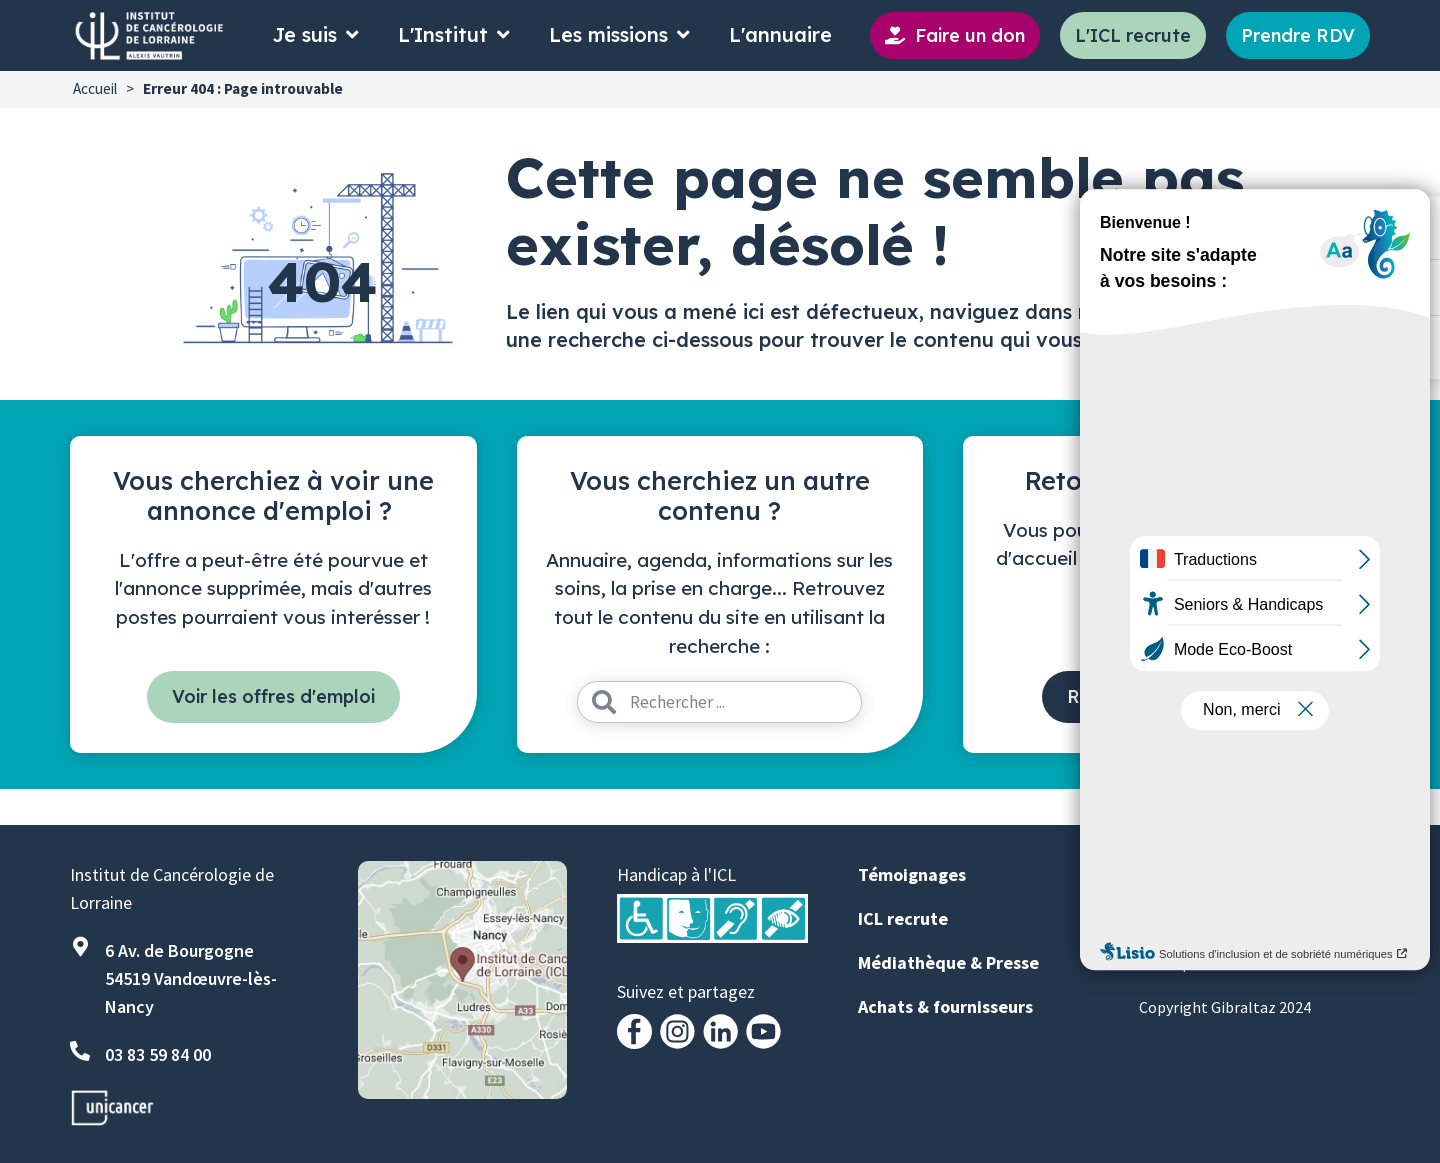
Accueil (95, 88)
